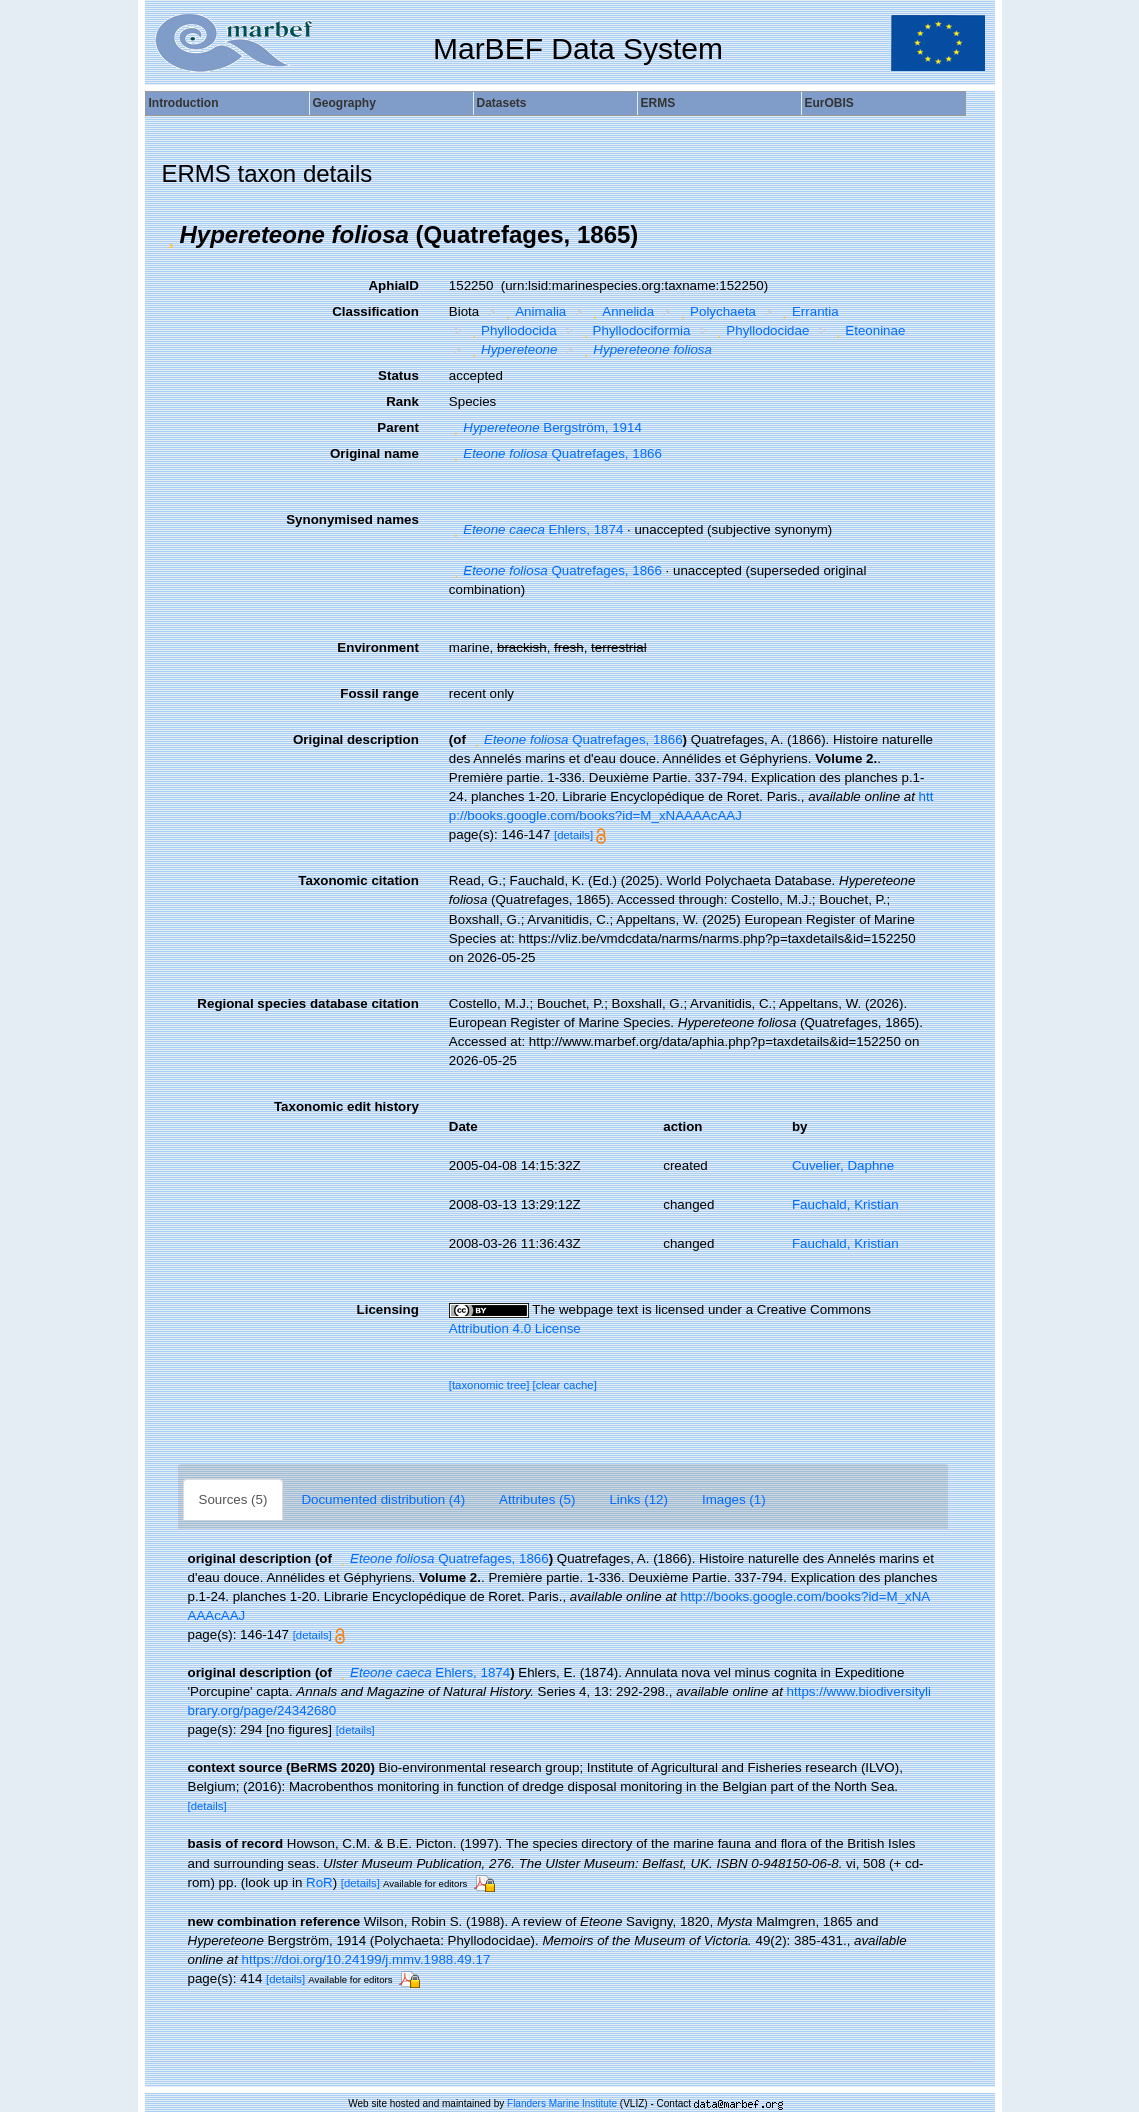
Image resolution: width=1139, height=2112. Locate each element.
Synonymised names (352, 519)
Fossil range (379, 693)
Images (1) (734, 1499)
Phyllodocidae (760, 330)
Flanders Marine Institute (562, 2103)
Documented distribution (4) (383, 1499)
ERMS (658, 103)
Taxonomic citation (358, 880)
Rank (402, 401)
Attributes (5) (537, 1499)
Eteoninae (868, 330)
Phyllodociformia (634, 330)
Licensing (388, 1309)
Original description (356, 739)
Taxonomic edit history (346, 1106)
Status (398, 375)
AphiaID (393, 285)
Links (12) (638, 1499)
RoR (319, 1882)
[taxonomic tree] (489, 1385)
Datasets (502, 103)
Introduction (184, 103)
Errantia (808, 311)
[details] (573, 835)
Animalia (534, 311)
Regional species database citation (307, 1003)
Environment (377, 647)
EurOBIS (829, 103)
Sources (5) (233, 1499)
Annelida (621, 311)
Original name (374, 453)
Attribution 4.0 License (515, 1328)
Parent (397, 427)
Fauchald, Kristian (845, 1204)
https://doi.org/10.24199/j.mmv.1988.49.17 (366, 1959)
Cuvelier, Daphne (843, 1165)
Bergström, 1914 (545, 427)
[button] (171, 235)
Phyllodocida (512, 330)
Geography (344, 103)
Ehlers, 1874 (536, 529)
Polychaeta (716, 311)
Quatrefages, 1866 (555, 453)
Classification (375, 311)
